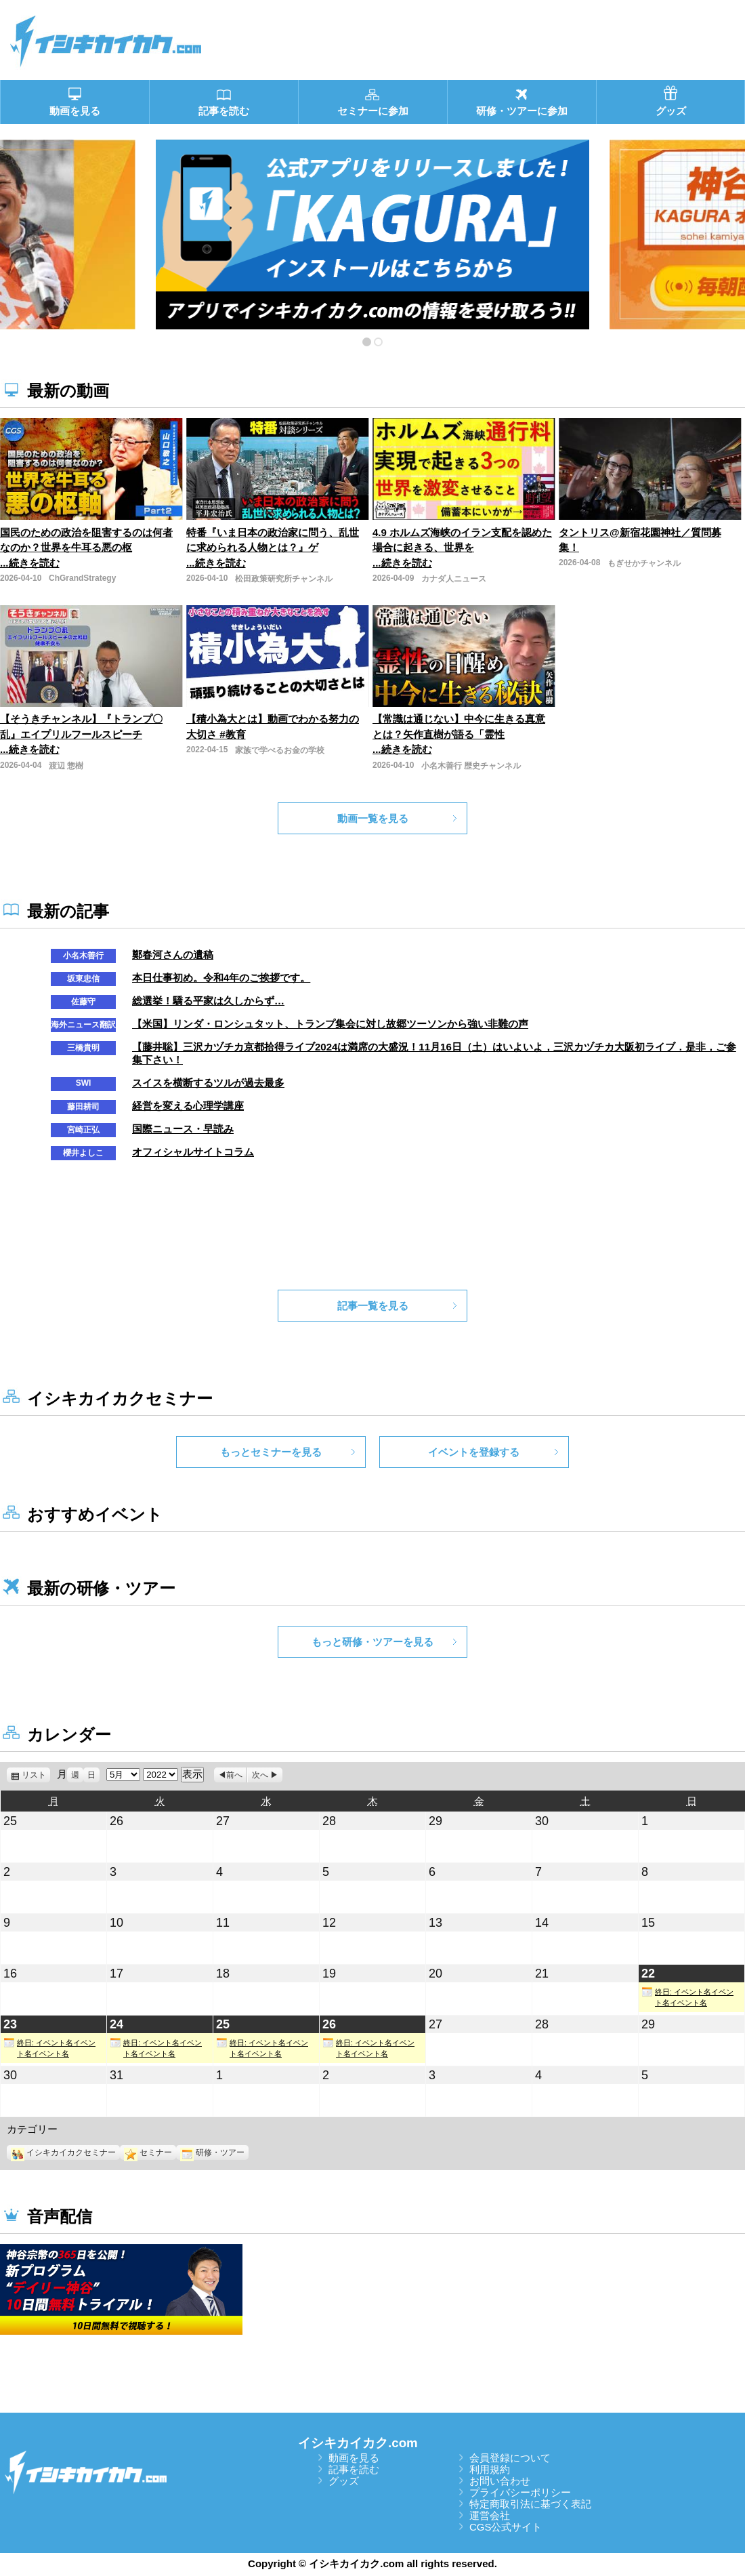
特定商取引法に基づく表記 (530, 2504)
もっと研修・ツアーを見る (372, 1642)
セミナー (148, 2152)
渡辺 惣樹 (66, 766)
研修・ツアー (212, 2152)
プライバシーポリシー (520, 2492)
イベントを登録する (473, 1452)
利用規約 (489, 2469)
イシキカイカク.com (358, 2443)
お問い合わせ (499, 2481)
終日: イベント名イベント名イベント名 (687, 1996)
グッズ (343, 2481)
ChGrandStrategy (82, 578)
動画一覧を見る (372, 818)
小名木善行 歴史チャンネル (471, 766)
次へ (260, 1775)
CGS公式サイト (505, 2527)
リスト (36, 1774)
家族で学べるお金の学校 (279, 750)
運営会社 (489, 2515)
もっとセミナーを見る (271, 1452)
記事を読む (353, 2469)
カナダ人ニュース (453, 579)
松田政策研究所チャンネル (284, 579)
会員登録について (510, 2457)
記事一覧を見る (372, 1305)
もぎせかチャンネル (644, 563)
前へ (234, 1775)
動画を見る (353, 2457)
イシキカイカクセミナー (63, 2152)
